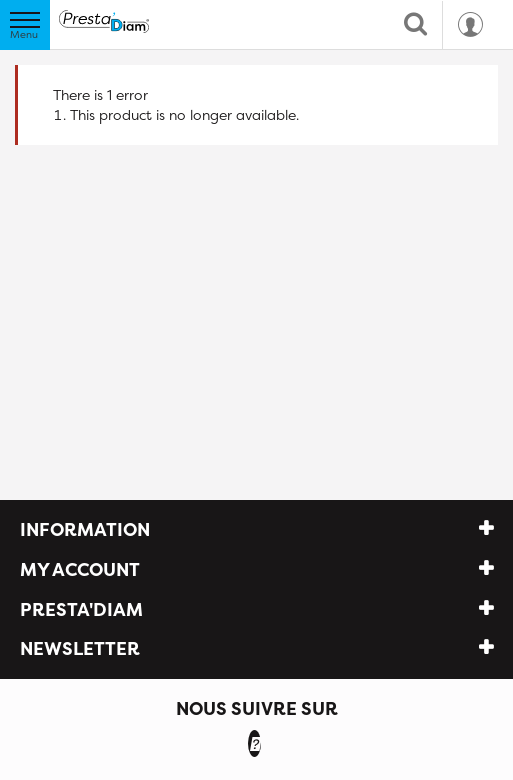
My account (80, 569)
